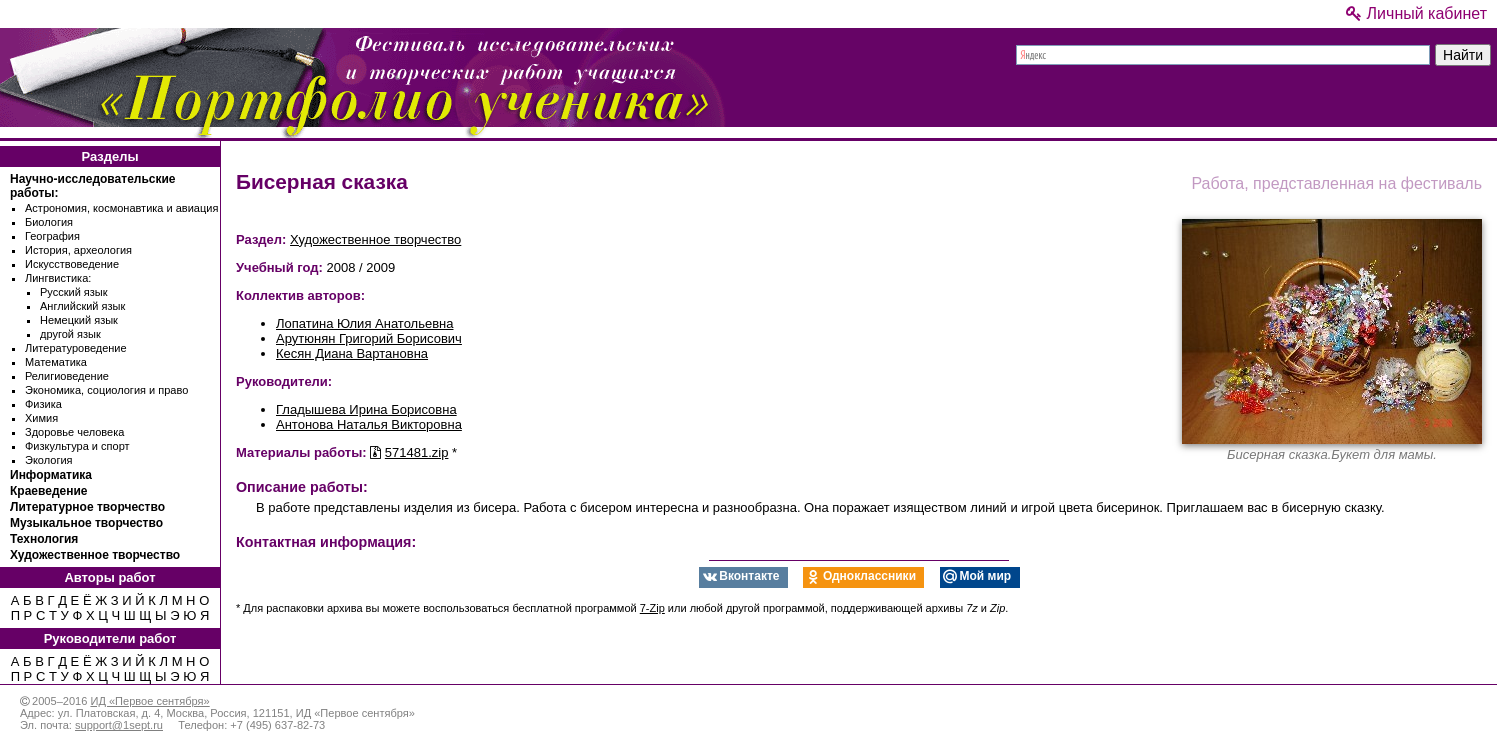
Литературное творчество (87, 507)
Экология (49, 460)
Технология (44, 539)
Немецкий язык (79, 320)
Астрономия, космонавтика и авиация (121, 208)
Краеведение (48, 491)
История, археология (78, 250)
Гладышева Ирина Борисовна (366, 409)
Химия (41, 418)
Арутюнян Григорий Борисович (369, 338)
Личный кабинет (1416, 13)
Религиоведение (67, 376)
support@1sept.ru (119, 725)
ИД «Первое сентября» (149, 701)
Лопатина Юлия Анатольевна (364, 323)
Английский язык (82, 306)
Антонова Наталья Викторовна (369, 424)
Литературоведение (76, 348)
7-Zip (652, 608)
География (52, 236)
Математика (56, 362)
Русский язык (74, 292)
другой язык (70, 334)
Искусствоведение (72, 264)
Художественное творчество (95, 555)
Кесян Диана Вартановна (352, 353)
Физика (43, 404)
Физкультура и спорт (77, 446)
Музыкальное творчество (86, 523)
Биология (49, 222)
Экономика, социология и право (106, 390)
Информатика (51, 475)
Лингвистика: (58, 278)
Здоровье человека (74, 432)
